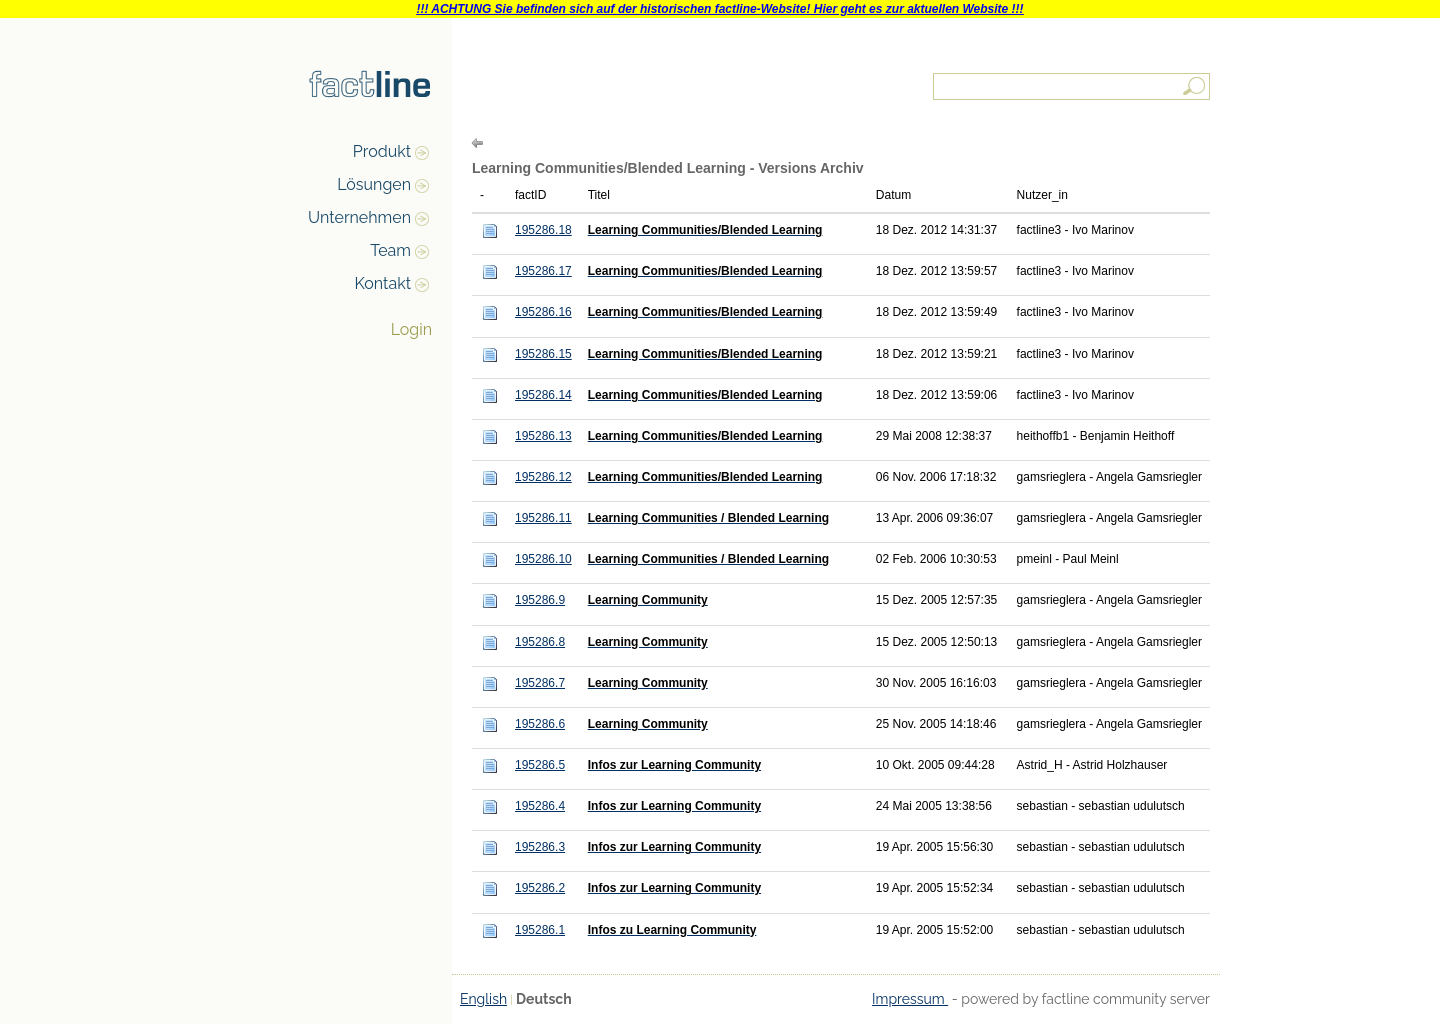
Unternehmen (359, 217)
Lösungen (374, 184)
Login (411, 329)
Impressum (910, 999)
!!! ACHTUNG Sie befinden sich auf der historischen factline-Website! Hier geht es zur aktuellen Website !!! (719, 9)
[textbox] (1073, 86)
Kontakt (383, 283)
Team (390, 250)
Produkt (382, 151)
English (483, 999)
